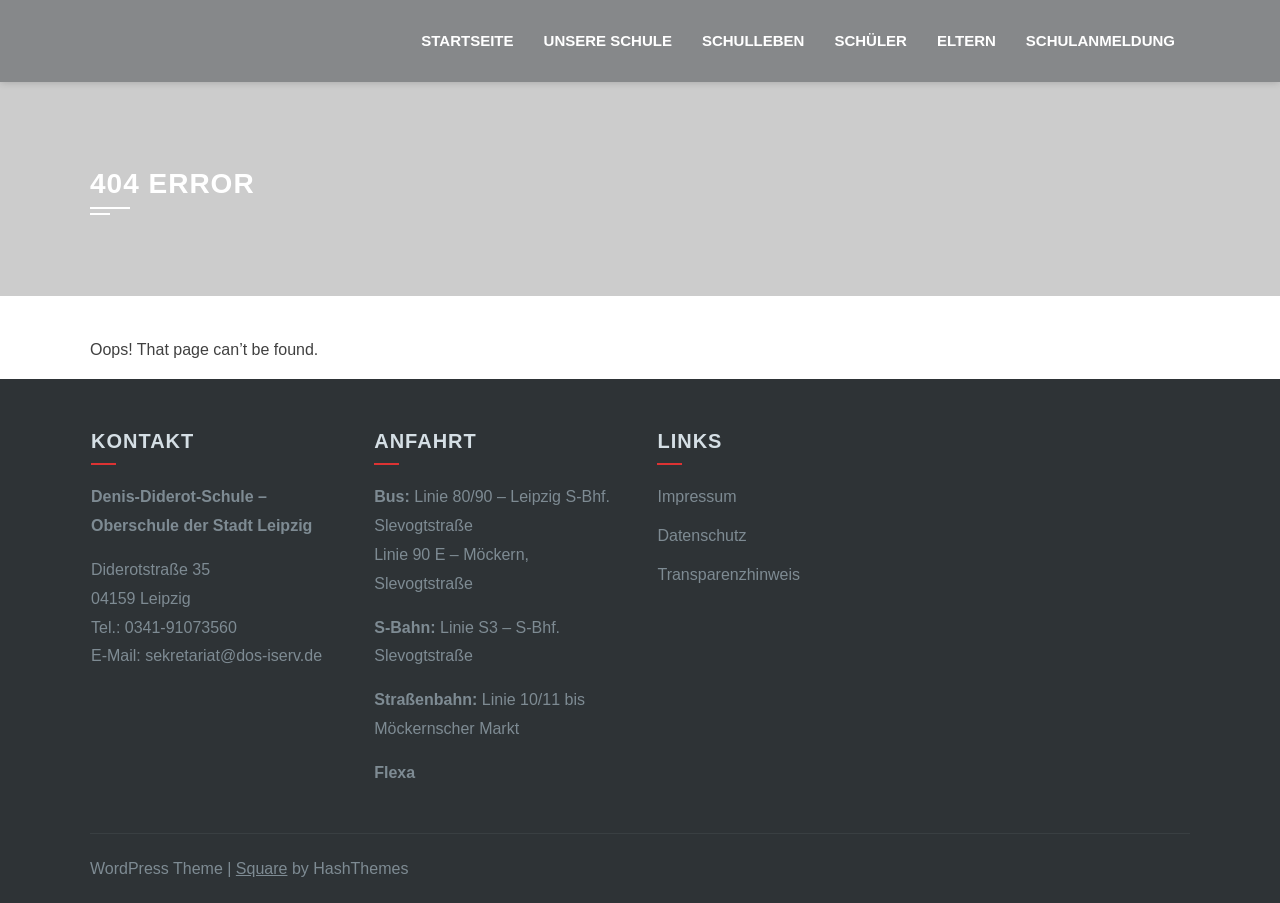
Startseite (467, 40)
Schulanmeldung (1100, 40)
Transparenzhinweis (728, 574)
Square (262, 868)
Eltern (966, 40)
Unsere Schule (608, 40)
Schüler (870, 40)
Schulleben (753, 40)
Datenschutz (701, 535)
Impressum (696, 496)
